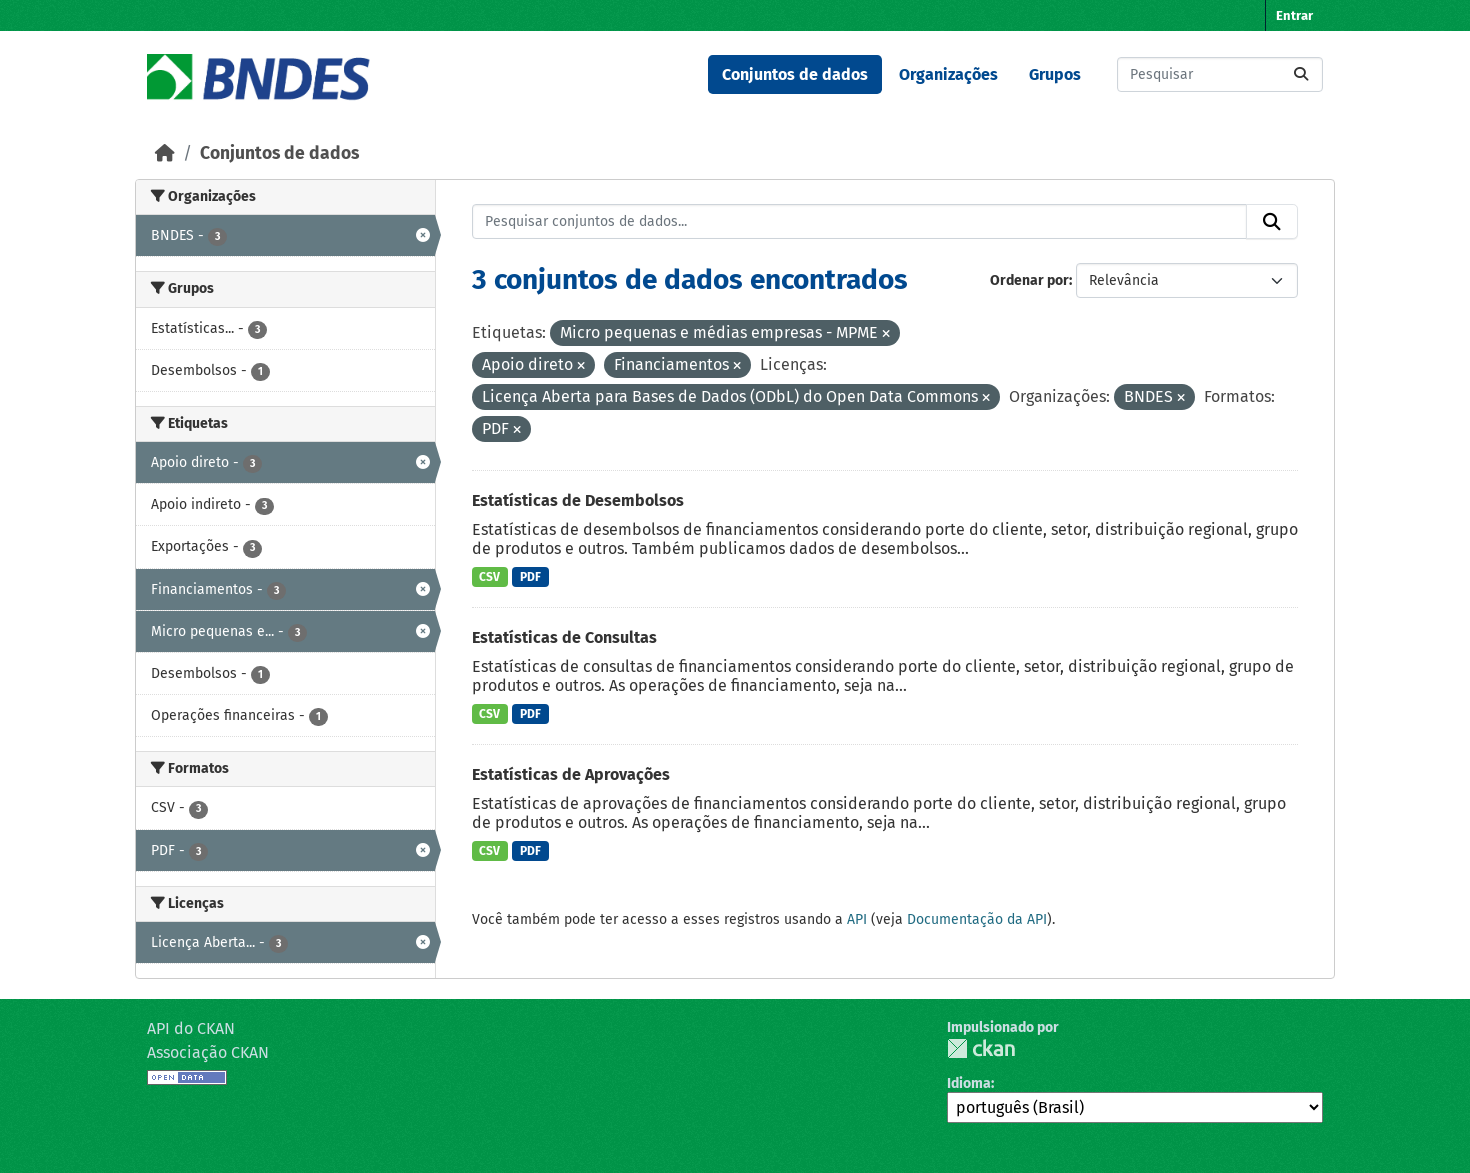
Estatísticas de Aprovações (571, 774)
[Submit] (1301, 74)
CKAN (981, 1048)
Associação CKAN (208, 1052)
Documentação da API (977, 919)
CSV (489, 577)
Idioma (969, 1083)
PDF (530, 577)
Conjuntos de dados (795, 74)
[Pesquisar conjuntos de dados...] (1220, 74)
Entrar (1294, 15)
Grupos (1055, 74)
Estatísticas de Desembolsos (578, 500)
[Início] (165, 153)
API (857, 919)
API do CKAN (191, 1028)
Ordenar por (1029, 280)
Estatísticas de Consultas (564, 637)
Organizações (948, 74)
